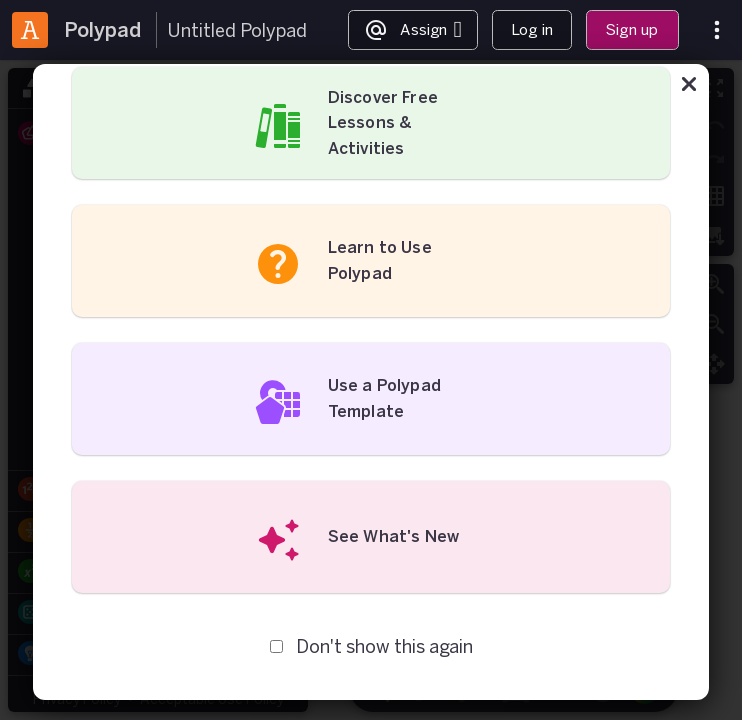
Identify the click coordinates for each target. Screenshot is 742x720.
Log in (532, 29)
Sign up (632, 29)
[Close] (689, 87)
